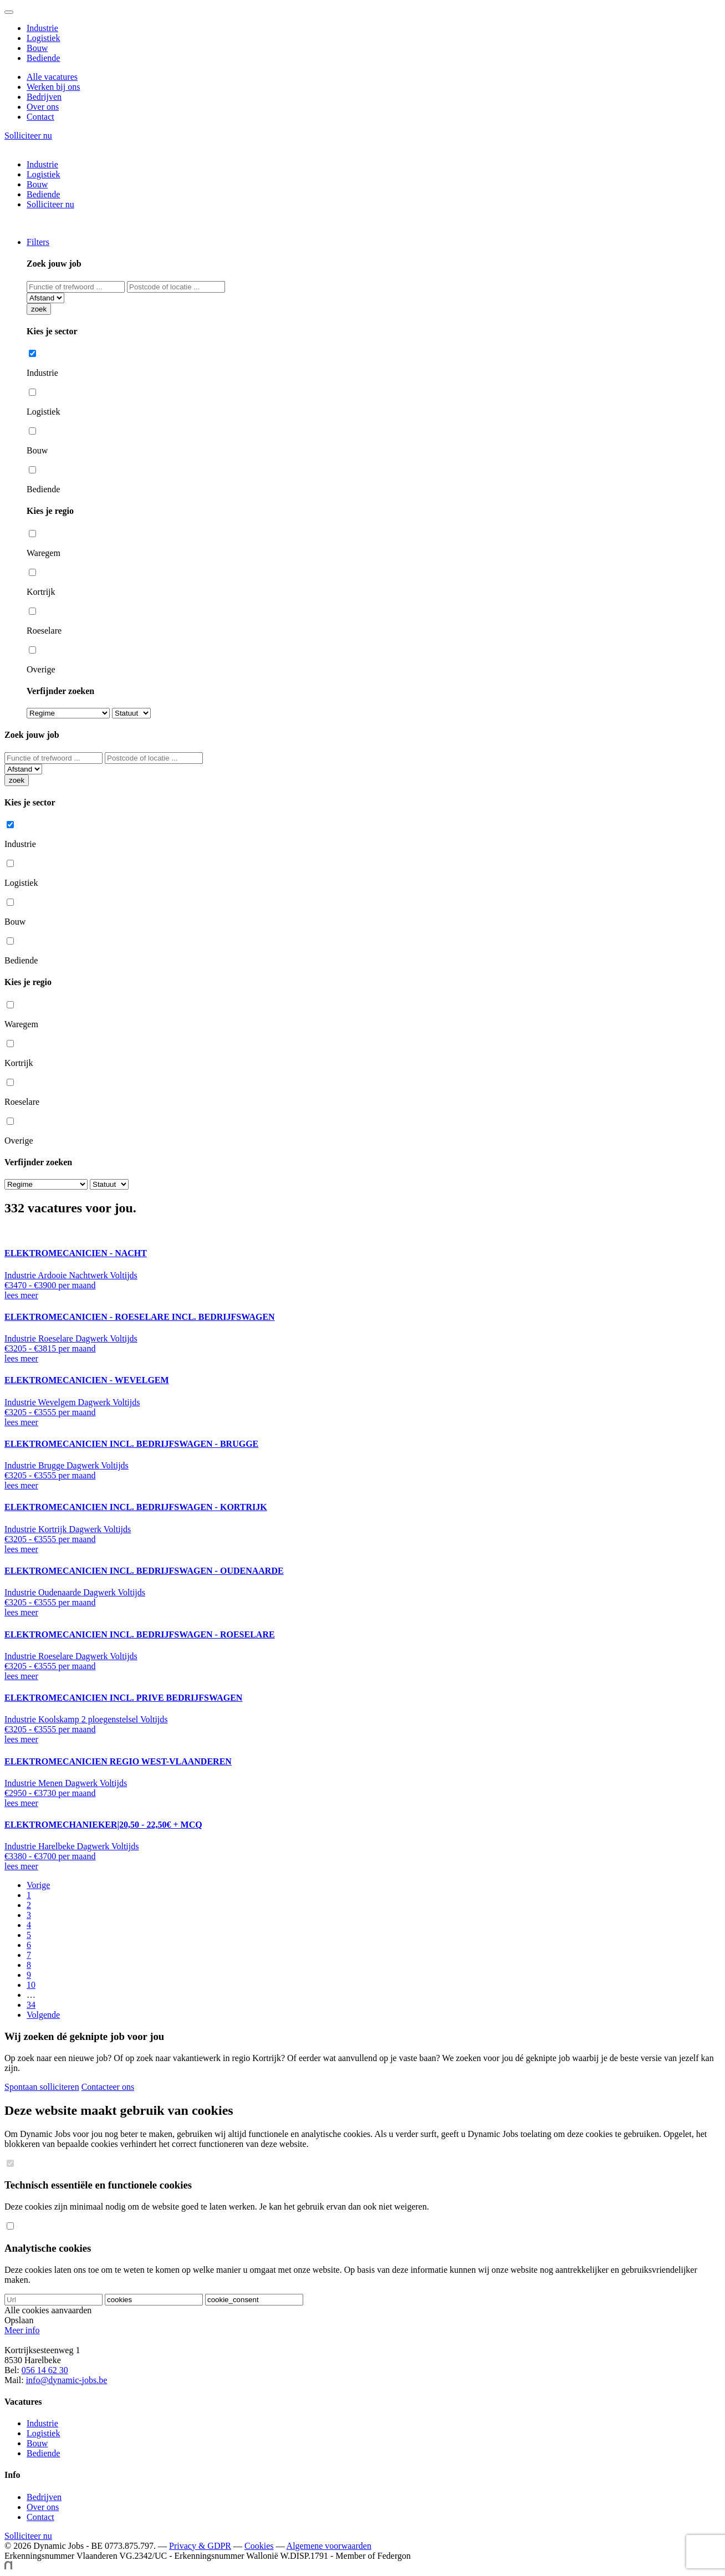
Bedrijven (44, 96)
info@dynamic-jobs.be (67, 2380)
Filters (38, 242)
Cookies (258, 2546)
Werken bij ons (53, 86)
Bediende (43, 58)
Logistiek (43, 38)
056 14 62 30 (45, 2370)
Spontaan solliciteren (41, 2087)
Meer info (22, 2330)
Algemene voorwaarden (329, 2546)
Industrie (42, 28)
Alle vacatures (52, 76)
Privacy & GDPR (200, 2546)
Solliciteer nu (28, 135)
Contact (40, 116)
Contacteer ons (108, 2087)
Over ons (43, 106)
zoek (39, 309)
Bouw (37, 48)
